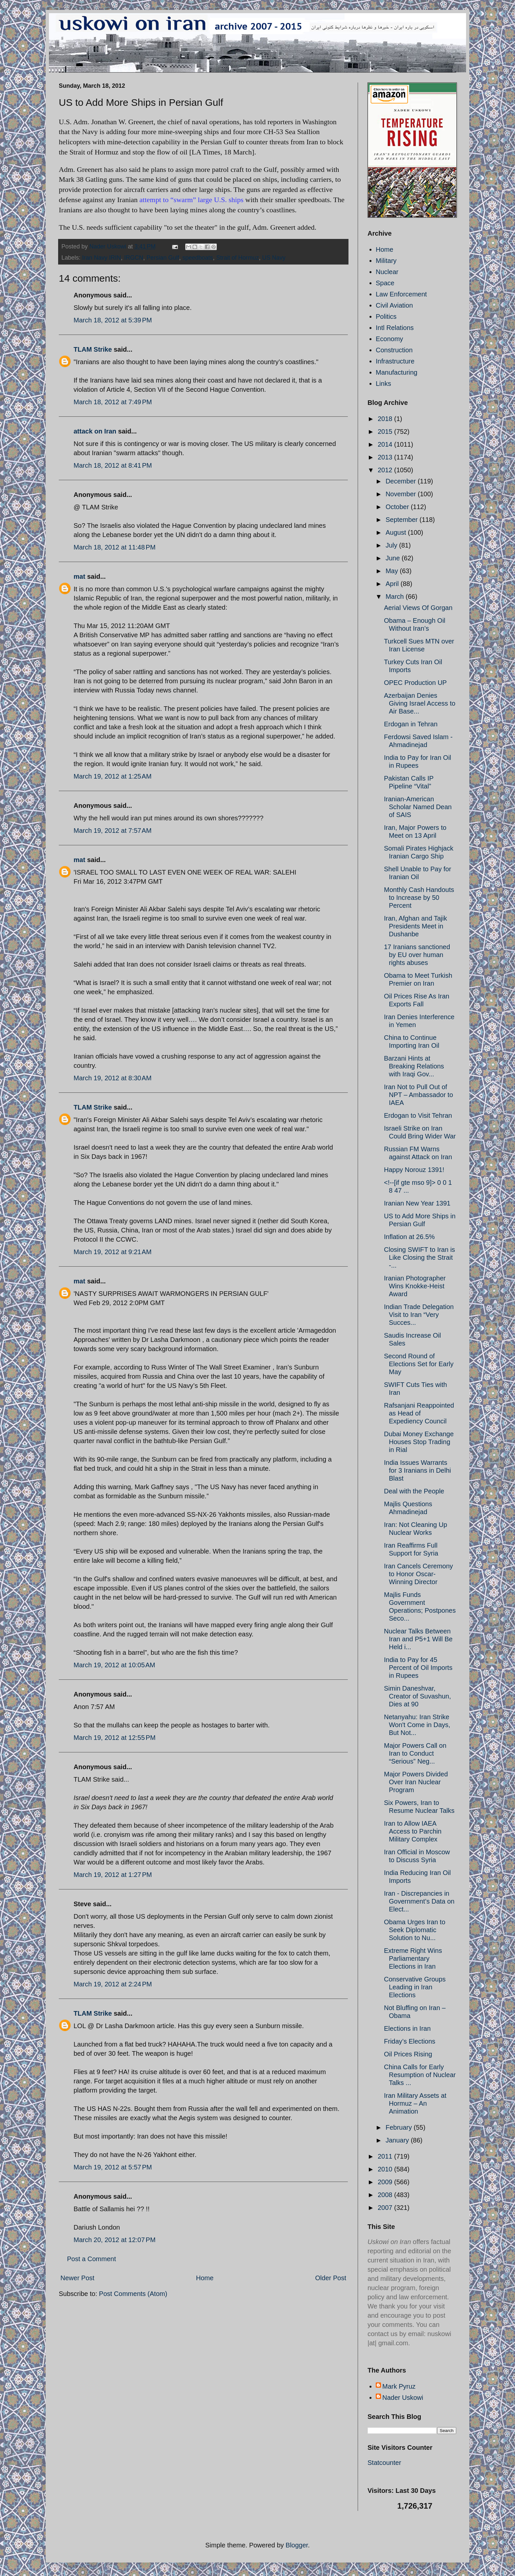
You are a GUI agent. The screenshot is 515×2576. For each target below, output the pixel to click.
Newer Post (77, 2278)
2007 (386, 2207)
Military (386, 260)
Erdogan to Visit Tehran (418, 1115)
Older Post (330, 2278)
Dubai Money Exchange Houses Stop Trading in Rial (419, 1441)
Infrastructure (395, 361)
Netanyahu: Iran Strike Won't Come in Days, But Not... (417, 1724)
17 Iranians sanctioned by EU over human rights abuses (417, 954)
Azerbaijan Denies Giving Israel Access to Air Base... (419, 703)
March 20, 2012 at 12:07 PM (115, 2239)
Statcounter (384, 2462)
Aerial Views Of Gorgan (418, 607)
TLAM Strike (93, 349)
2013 (386, 457)
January (398, 2140)
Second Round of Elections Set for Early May (419, 1363)
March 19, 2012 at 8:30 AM (112, 1078)
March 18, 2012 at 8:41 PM (113, 465)
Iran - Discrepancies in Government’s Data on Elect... (419, 1901)
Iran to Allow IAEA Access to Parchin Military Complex (412, 1831)
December (402, 481)
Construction (394, 350)
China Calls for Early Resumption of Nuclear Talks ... (420, 2074)
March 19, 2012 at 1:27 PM (113, 1874)
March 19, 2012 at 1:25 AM (112, 776)
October (398, 506)
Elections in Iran (407, 2028)
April (393, 583)
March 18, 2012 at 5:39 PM (113, 320)
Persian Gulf (162, 257)
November (402, 494)
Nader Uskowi (402, 2397)
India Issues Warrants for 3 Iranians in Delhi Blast (417, 1470)
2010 (386, 2169)
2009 (386, 2182)
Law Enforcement (401, 294)
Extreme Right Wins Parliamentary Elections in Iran (413, 1958)
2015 (386, 431)
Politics (386, 316)
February (400, 2127)
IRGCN (133, 257)
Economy (389, 338)
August (397, 532)
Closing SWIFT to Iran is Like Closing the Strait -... (419, 1257)
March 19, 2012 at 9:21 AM (112, 1251)
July (392, 545)
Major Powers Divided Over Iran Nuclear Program (416, 1781)
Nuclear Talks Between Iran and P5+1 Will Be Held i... (418, 1639)
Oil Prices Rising (408, 2054)
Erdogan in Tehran (410, 724)
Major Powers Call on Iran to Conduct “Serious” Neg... (415, 1753)
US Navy (273, 257)
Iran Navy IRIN (101, 257)
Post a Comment (91, 2258)
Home (204, 2278)
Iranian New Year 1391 (417, 1203)
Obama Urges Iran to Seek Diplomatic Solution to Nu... (414, 1929)
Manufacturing (396, 372)
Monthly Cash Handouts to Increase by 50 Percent (419, 897)
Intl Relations (395, 327)
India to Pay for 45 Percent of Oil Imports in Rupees (418, 1667)
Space (385, 283)
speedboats (197, 257)
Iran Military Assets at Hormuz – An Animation (415, 2103)
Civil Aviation (394, 305)
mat (79, 576)
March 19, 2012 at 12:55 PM (115, 1737)
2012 (386, 470)
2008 (386, 2194)
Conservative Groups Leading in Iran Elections (415, 1987)
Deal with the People (414, 1491)
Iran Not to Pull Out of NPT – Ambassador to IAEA (418, 1094)
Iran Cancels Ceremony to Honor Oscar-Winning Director (418, 1573)
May (393, 570)
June (394, 558)
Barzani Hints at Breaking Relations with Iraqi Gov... (414, 1066)
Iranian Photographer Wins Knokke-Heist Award (415, 1286)
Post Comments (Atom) (133, 2293)
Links (383, 383)
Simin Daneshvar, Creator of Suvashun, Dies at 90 (417, 1696)
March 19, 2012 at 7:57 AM (112, 830)
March (396, 596)
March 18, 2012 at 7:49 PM (113, 402)
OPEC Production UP (415, 682)
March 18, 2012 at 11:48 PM (115, 547)
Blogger (297, 2545)
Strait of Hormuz (237, 257)
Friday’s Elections (409, 2041)
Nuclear (387, 271)
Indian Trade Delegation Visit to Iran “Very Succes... (419, 1314)
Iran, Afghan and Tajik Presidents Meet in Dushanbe (415, 926)
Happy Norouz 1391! (414, 1169)
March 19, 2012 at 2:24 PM (113, 1984)
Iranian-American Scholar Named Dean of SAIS (418, 806)
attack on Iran (95, 431)
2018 (386, 418)
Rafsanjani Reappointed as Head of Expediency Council (419, 1413)
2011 (386, 2156)
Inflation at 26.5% (409, 1236)
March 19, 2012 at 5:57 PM (113, 2167)
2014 (386, 444)
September (402, 519)
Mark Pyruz (398, 2386)
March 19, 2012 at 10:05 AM (114, 1665)
